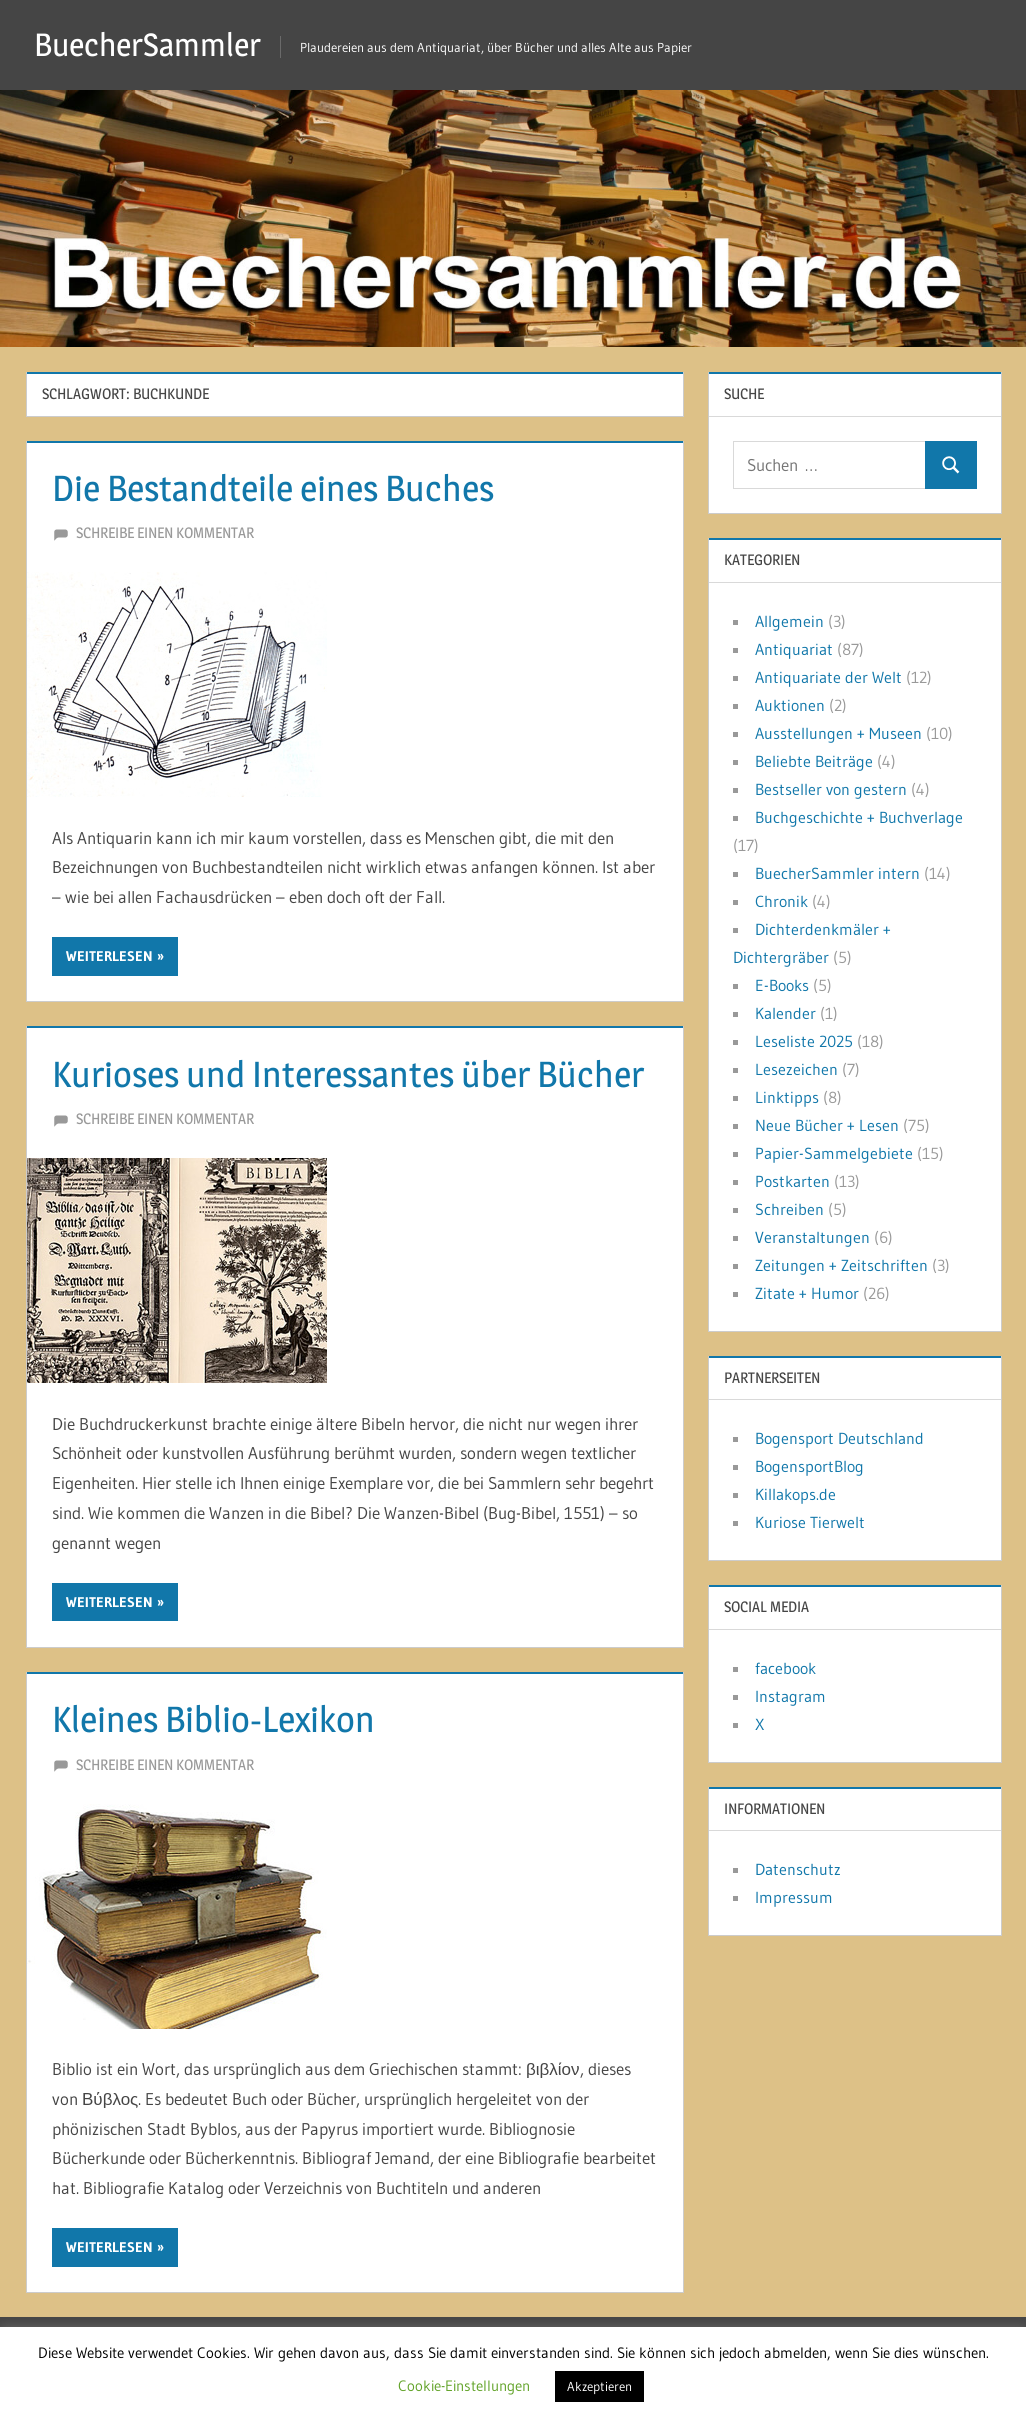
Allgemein (789, 621)
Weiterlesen (109, 956)
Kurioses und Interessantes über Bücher (348, 1074)
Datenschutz (798, 1869)
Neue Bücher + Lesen (827, 1125)
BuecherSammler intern (837, 873)
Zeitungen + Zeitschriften (841, 1265)
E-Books (782, 985)
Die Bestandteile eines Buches (273, 488)
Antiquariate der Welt (828, 677)
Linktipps (787, 1097)
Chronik (781, 901)
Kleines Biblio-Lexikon (213, 1719)
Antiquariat (794, 649)
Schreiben (789, 1209)
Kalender (785, 1013)
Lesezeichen (796, 1069)
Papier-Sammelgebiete (834, 1153)
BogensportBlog (809, 1466)
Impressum (794, 1897)
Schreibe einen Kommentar (165, 532)
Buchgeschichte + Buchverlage (859, 817)
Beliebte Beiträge (814, 761)
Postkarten (792, 1181)
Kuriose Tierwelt (810, 1522)
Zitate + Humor (807, 1293)
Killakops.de (795, 1494)
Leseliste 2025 (804, 1041)
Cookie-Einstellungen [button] (464, 2385)
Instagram (790, 1696)
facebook (785, 1668)
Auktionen (790, 705)
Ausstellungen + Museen (838, 733)
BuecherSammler (147, 44)
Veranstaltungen (812, 1237)
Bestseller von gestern (831, 789)
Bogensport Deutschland (839, 1438)
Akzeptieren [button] (599, 2386)
